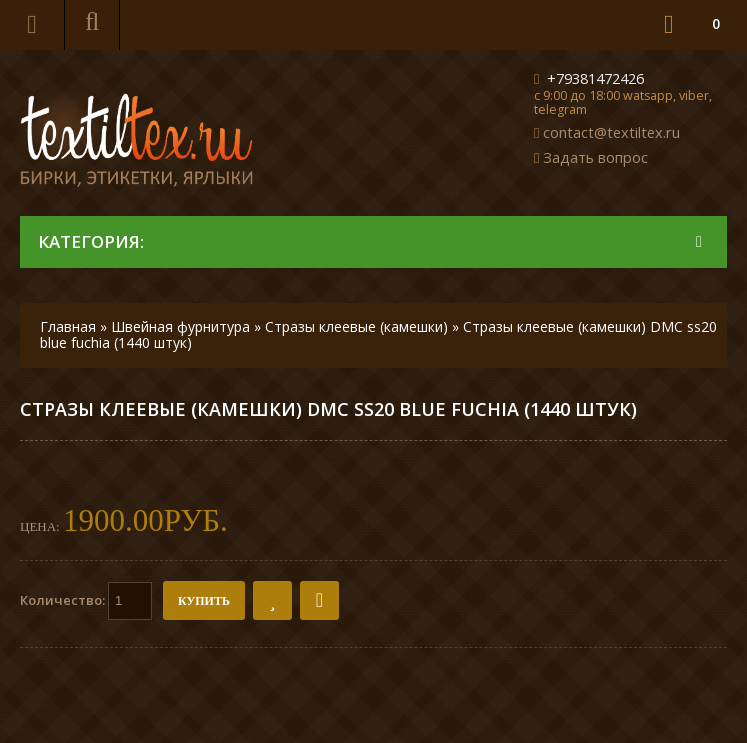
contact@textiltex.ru (611, 132)
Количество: (86, 601)
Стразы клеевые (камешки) (356, 326)
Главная (68, 326)
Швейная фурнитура (180, 326)
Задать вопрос (595, 157)
